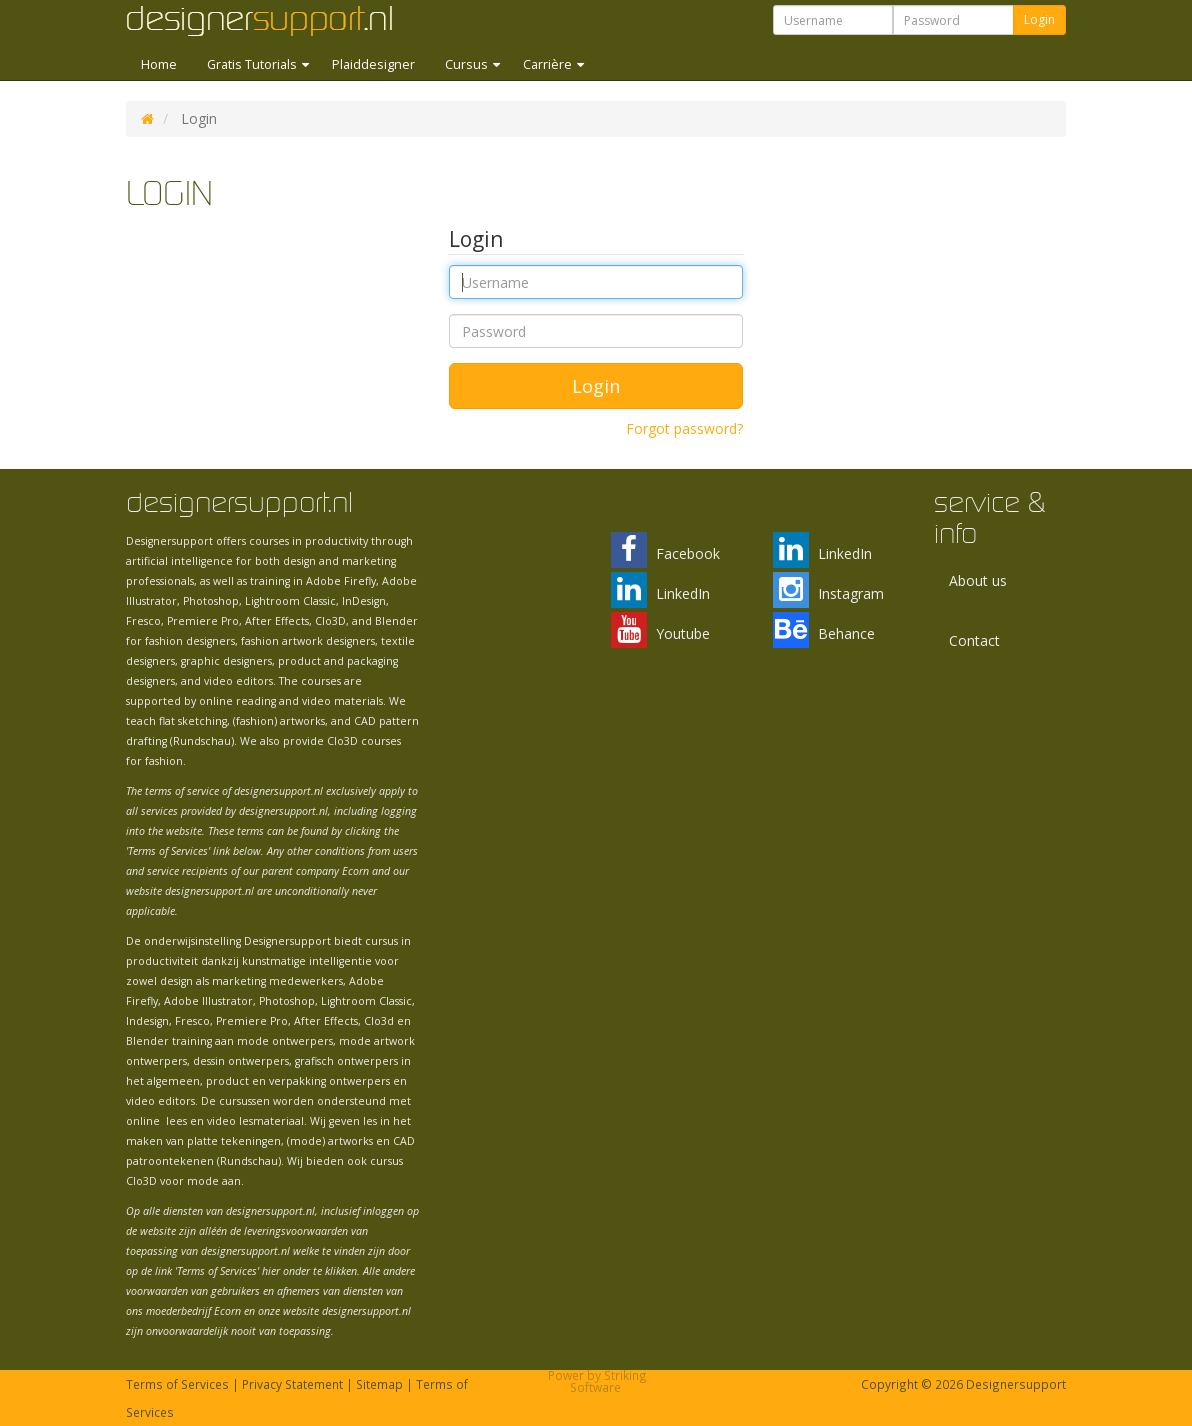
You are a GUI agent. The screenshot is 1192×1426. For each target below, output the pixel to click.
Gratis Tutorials (253, 64)
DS (147, 119)
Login (1039, 19)
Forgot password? (684, 428)
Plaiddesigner (373, 64)
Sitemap (379, 1384)
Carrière (549, 64)
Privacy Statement (292, 1384)
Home (159, 64)
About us (978, 580)
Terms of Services (177, 1384)
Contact (974, 640)
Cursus (468, 64)
